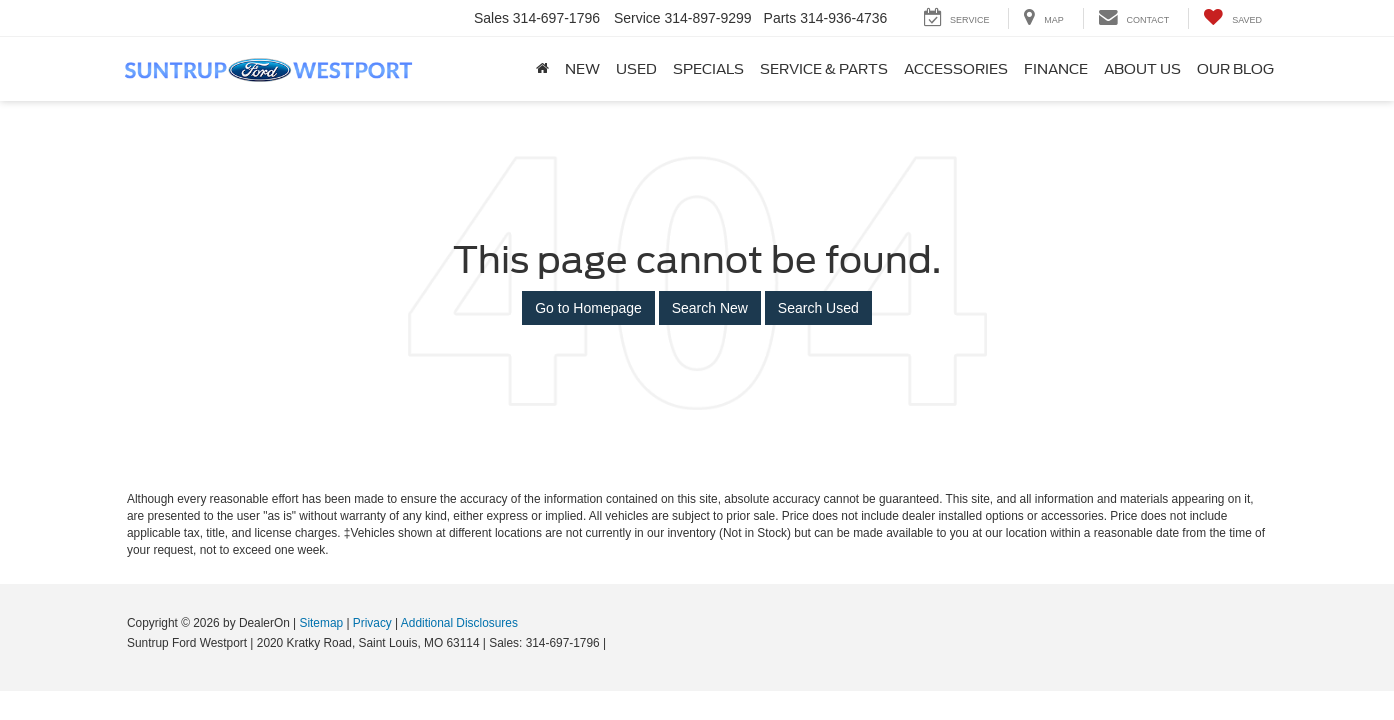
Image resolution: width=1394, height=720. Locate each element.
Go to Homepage (588, 308)
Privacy (372, 623)
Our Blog (1235, 69)
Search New (710, 308)
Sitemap (321, 623)
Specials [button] (708, 69)
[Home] (542, 69)
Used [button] (636, 69)
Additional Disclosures (459, 623)
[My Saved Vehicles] (1232, 18)
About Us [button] (1142, 69)
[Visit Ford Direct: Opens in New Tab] (615, 643)
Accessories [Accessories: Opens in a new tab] (956, 69)
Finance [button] (1056, 69)
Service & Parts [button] (824, 69)
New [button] (582, 69)
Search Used (818, 308)
